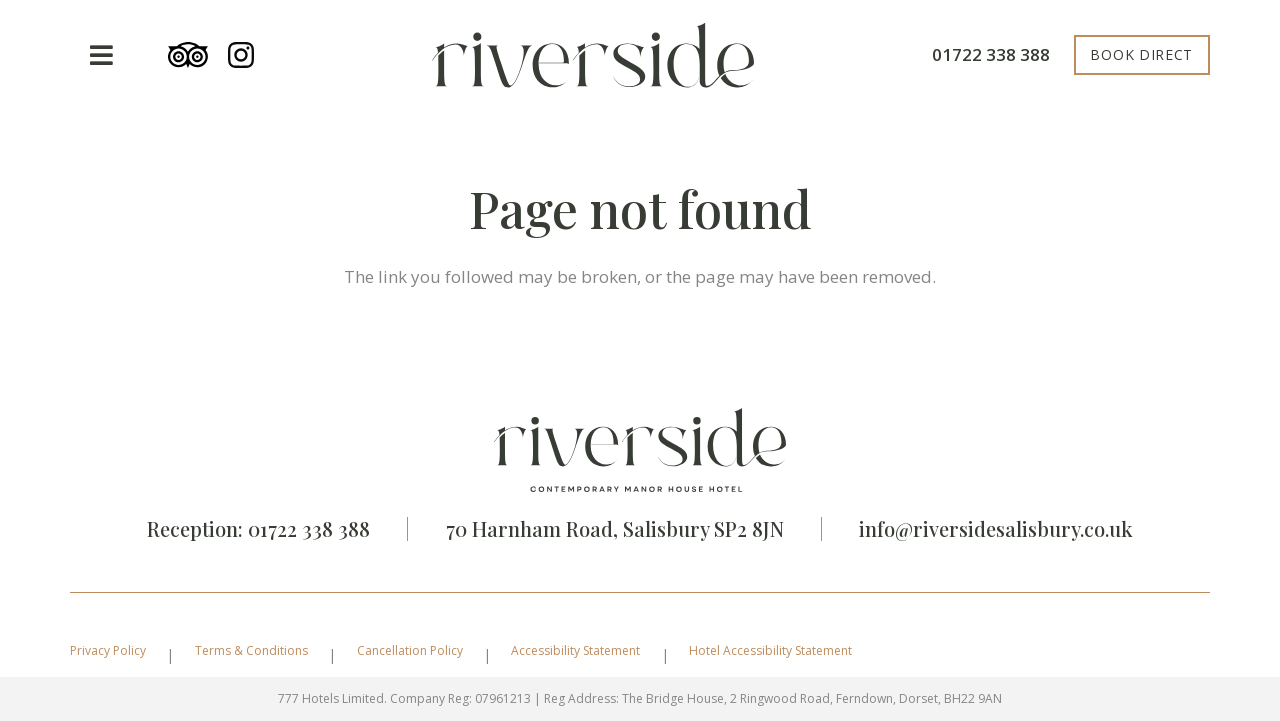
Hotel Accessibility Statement (770, 650)
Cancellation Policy (410, 650)
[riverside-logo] (593, 55)
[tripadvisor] (188, 55)
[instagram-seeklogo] (241, 55)
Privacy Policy (108, 650)
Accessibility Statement (575, 650)
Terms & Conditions (251, 650)
